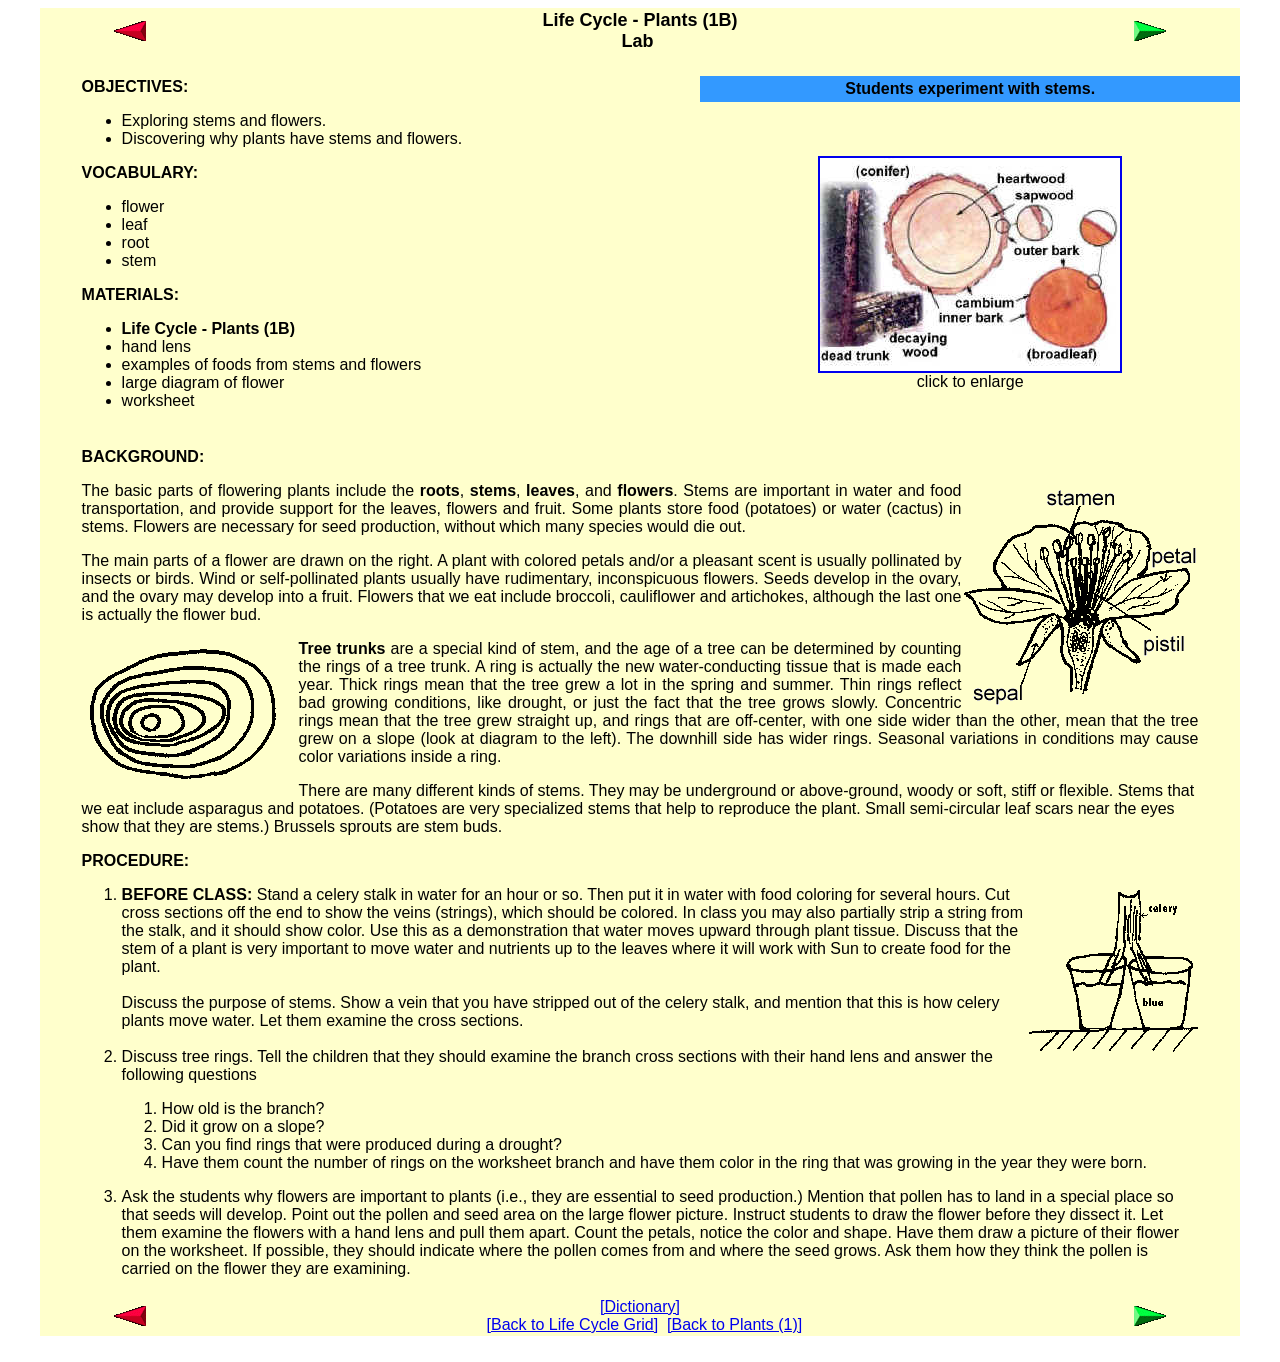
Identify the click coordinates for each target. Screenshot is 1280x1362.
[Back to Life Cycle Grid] (573, 1324)
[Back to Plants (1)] (734, 1324)
